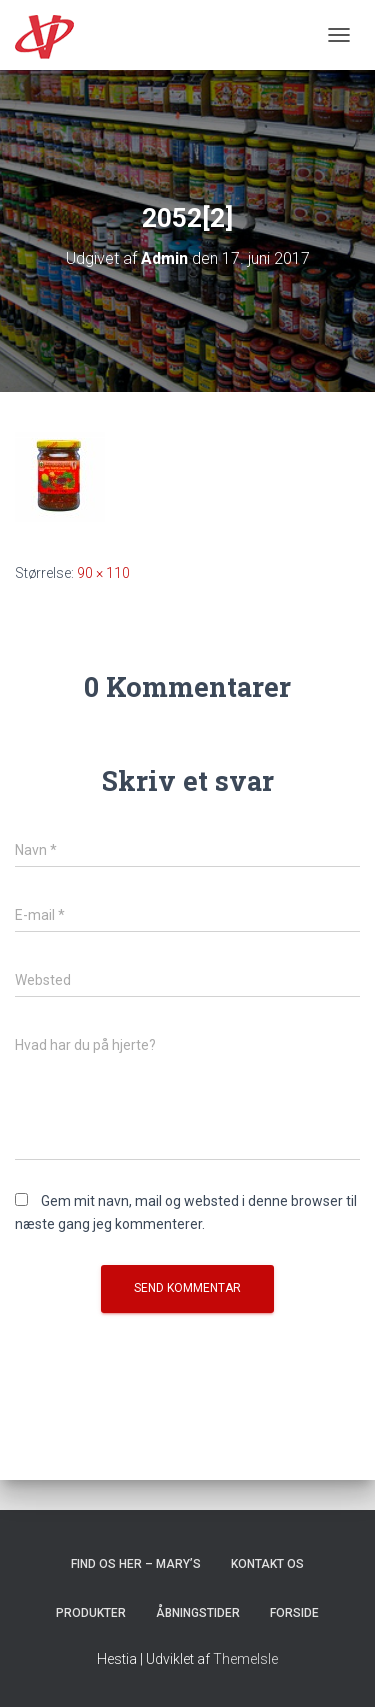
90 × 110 (103, 573)
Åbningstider (198, 1613)
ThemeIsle (245, 1659)
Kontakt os (267, 1564)
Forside (294, 1613)
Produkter (91, 1613)
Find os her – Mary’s (136, 1564)
